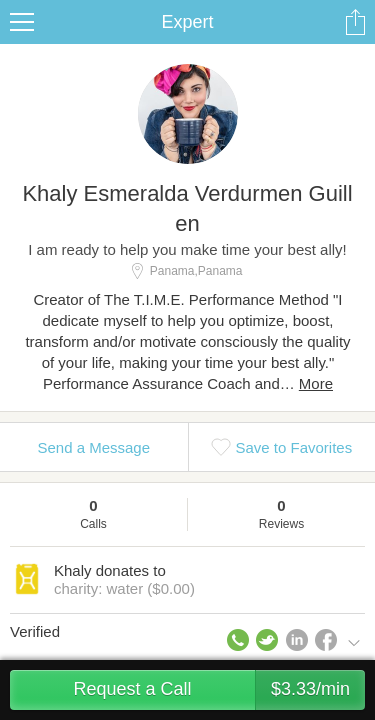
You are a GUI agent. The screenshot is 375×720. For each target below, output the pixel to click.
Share (355, 22)
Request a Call (219, 690)
